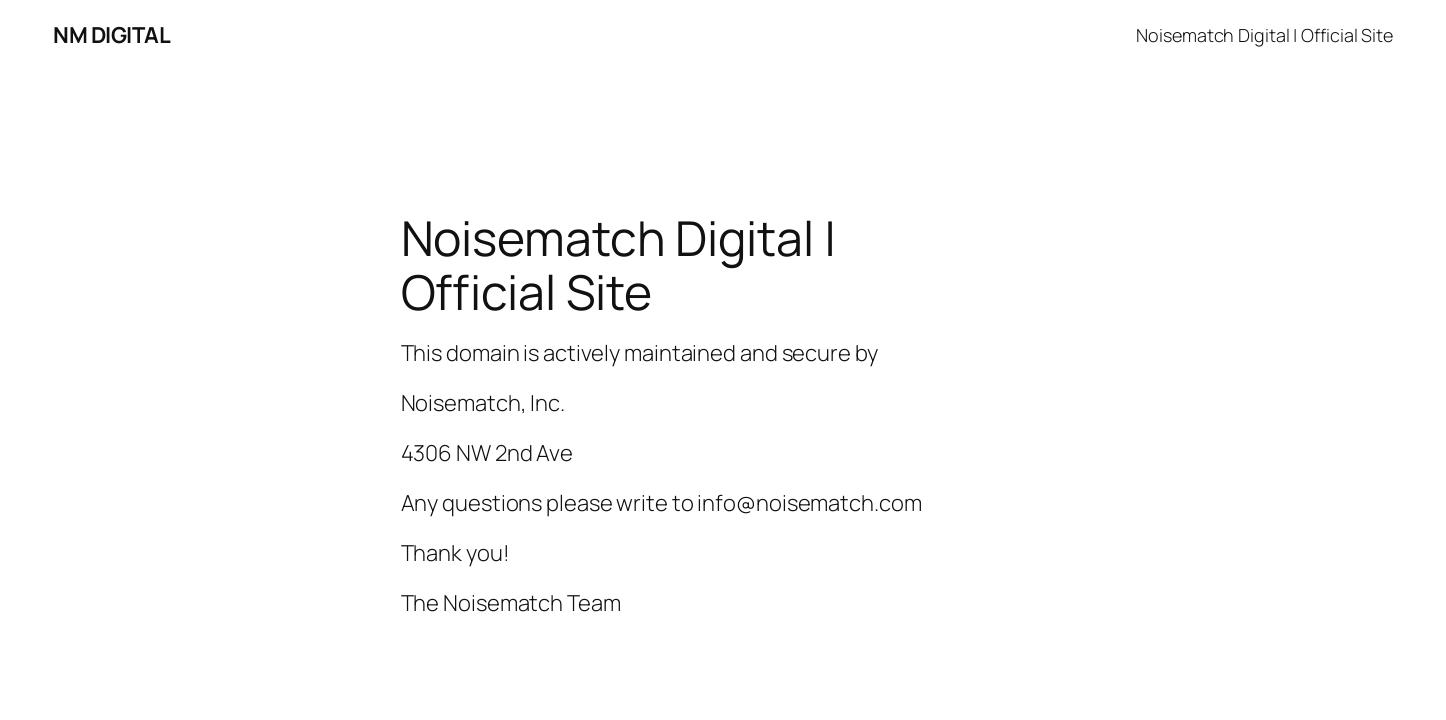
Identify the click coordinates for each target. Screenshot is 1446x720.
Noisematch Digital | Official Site (1264, 35)
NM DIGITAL (111, 35)
